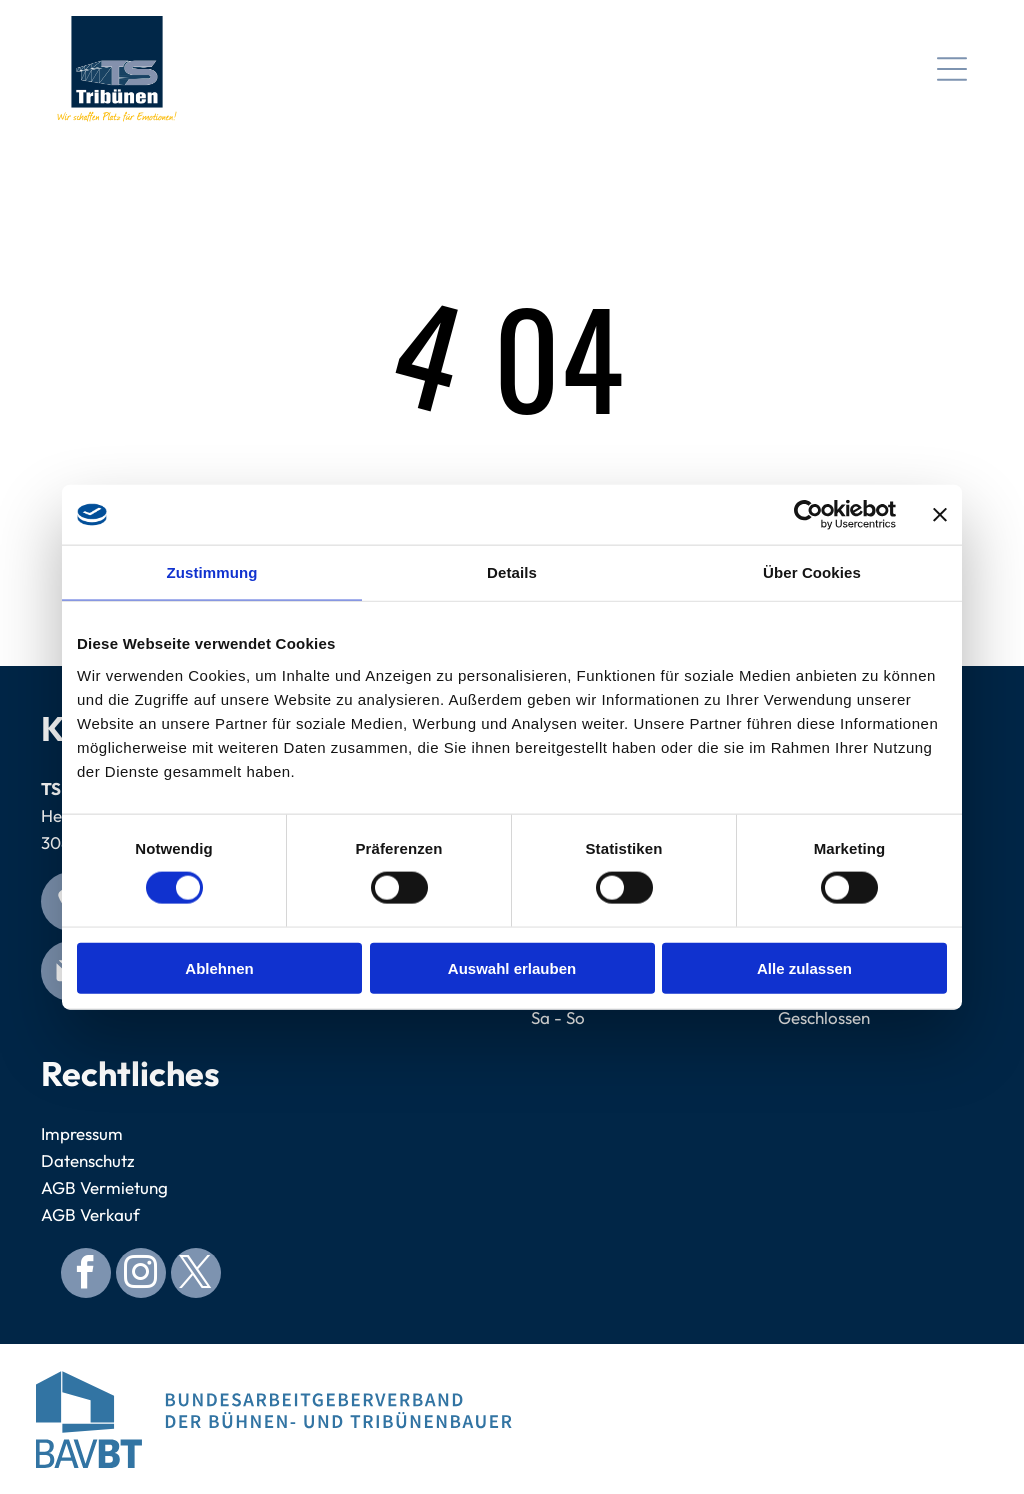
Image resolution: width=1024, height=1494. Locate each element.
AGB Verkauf (90, 1214)
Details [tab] (512, 572)
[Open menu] (952, 69)
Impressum (82, 1133)
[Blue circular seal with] (750, 1419)
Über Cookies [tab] (812, 572)
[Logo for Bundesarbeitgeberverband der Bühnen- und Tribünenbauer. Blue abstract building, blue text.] (274, 1419)
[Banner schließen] (940, 515)
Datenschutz (88, 1160)
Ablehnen (219, 967)
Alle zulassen (804, 967)
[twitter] (196, 1275)
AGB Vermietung (104, 1187)
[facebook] (86, 1275)
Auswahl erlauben (512, 967)
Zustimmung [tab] (212, 572)
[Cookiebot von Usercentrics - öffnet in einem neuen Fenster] (808, 515)
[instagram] (141, 1275)
